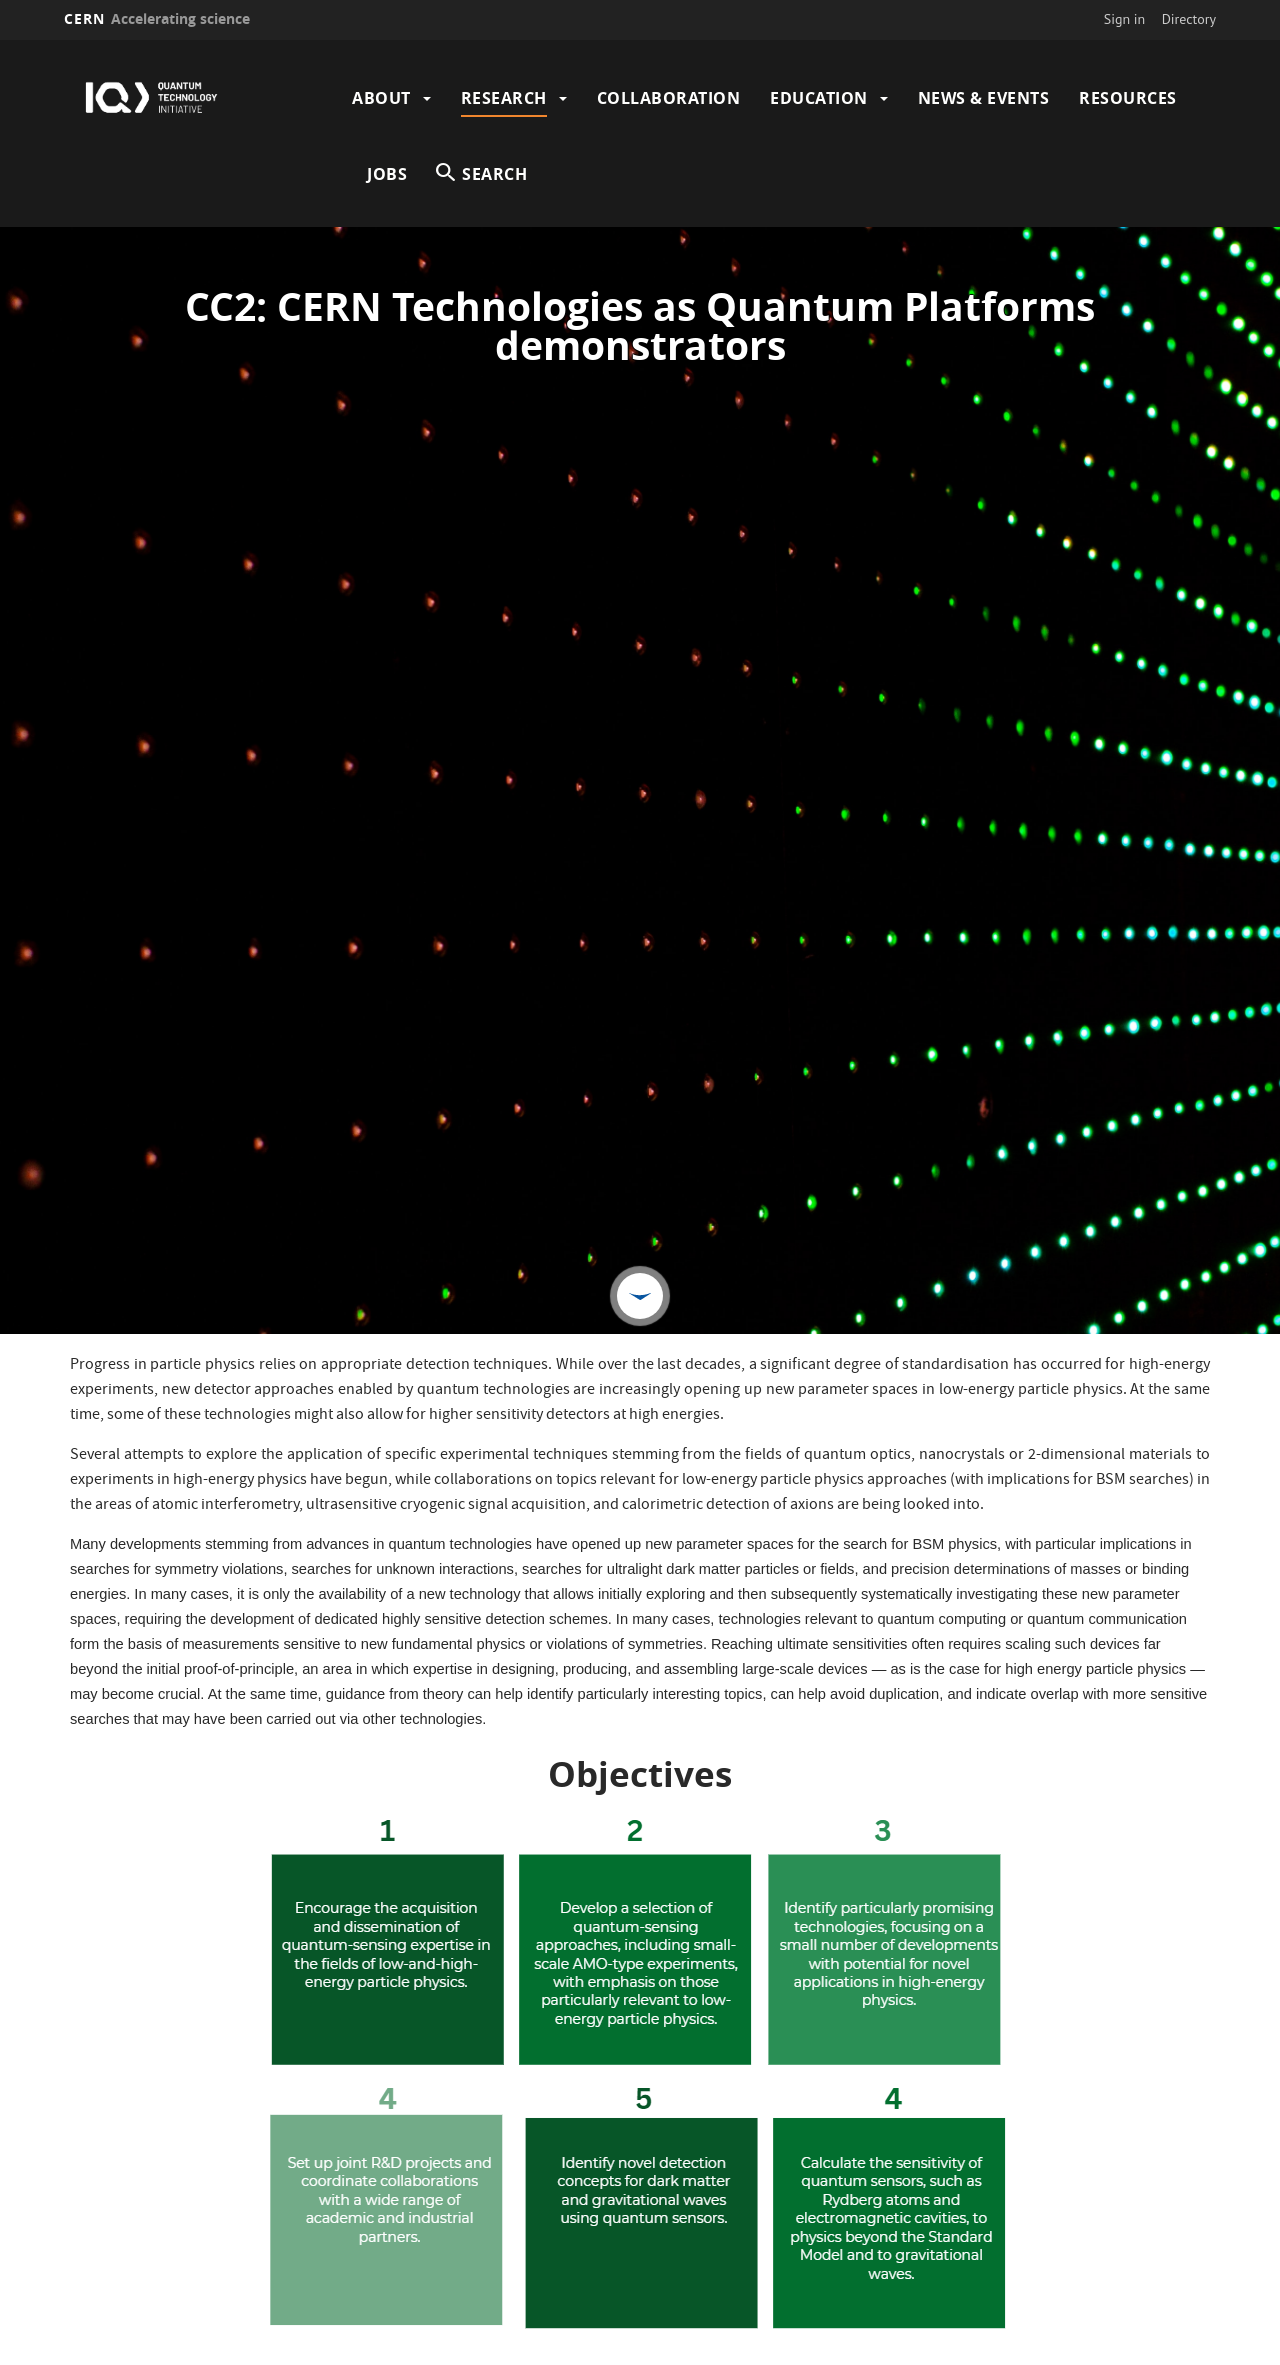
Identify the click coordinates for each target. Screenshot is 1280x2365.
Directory (1189, 19)
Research (504, 98)
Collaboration (669, 98)
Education (819, 98)
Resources (1128, 98)
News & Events (984, 98)
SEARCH (494, 174)
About (381, 98)
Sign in (1125, 19)
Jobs (387, 174)
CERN (157, 18)
